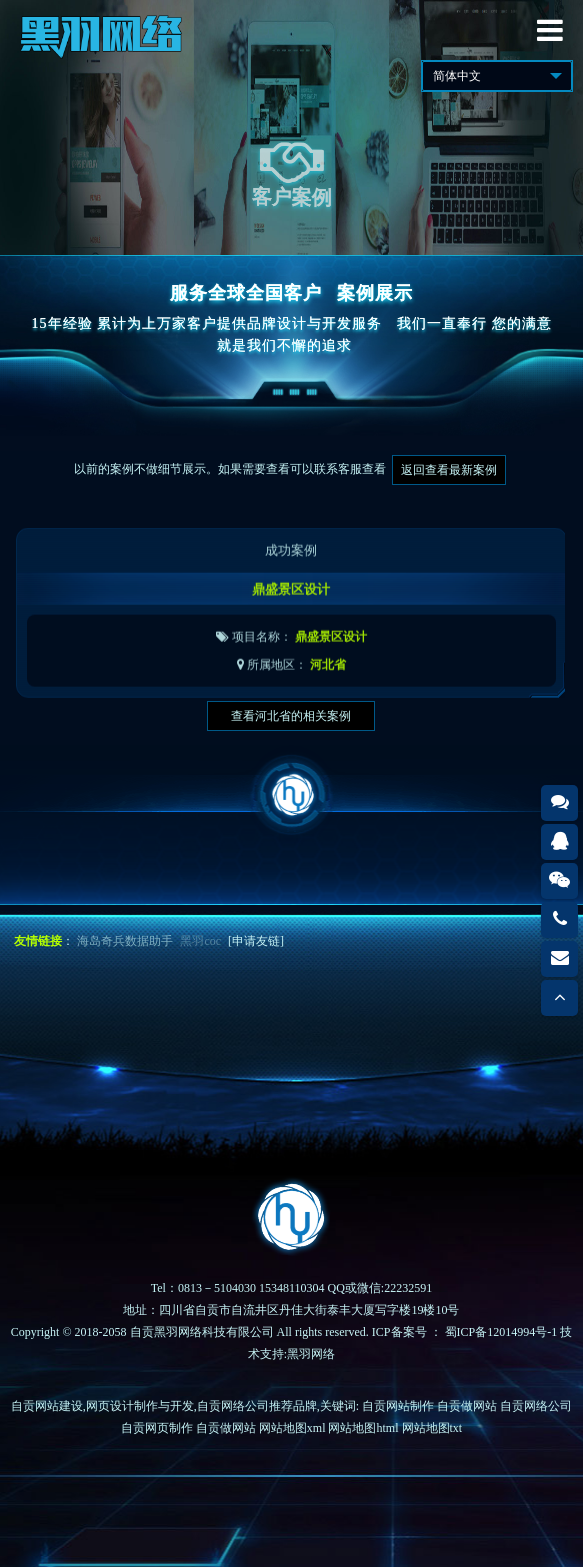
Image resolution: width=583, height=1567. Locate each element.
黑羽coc (200, 941)
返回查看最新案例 (449, 470)
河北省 (328, 679)
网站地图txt (432, 1428)
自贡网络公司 (536, 1406)
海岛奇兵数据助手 (125, 941)
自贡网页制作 (157, 1428)
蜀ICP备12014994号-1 (501, 1332)
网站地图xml (292, 1428)
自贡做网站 (467, 1406)
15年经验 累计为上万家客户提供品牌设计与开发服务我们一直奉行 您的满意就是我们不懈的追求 (292, 334)
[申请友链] (256, 941)
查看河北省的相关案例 (291, 716)
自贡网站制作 (398, 1406)
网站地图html (363, 1428)
